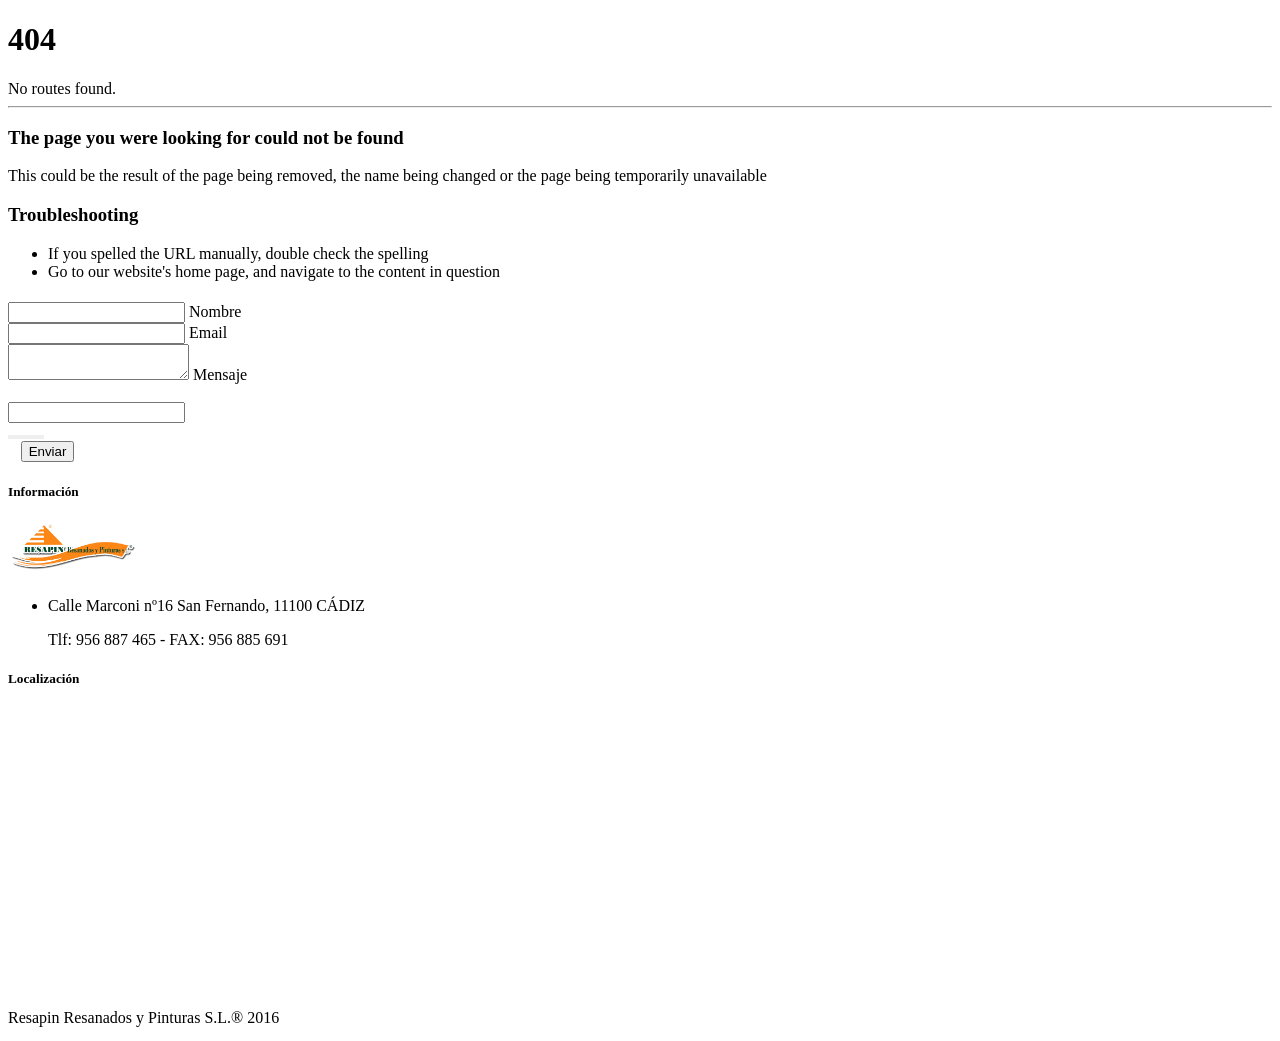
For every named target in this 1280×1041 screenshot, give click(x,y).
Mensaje (240, 380)
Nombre (215, 311)
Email (208, 332)
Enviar (48, 457)
